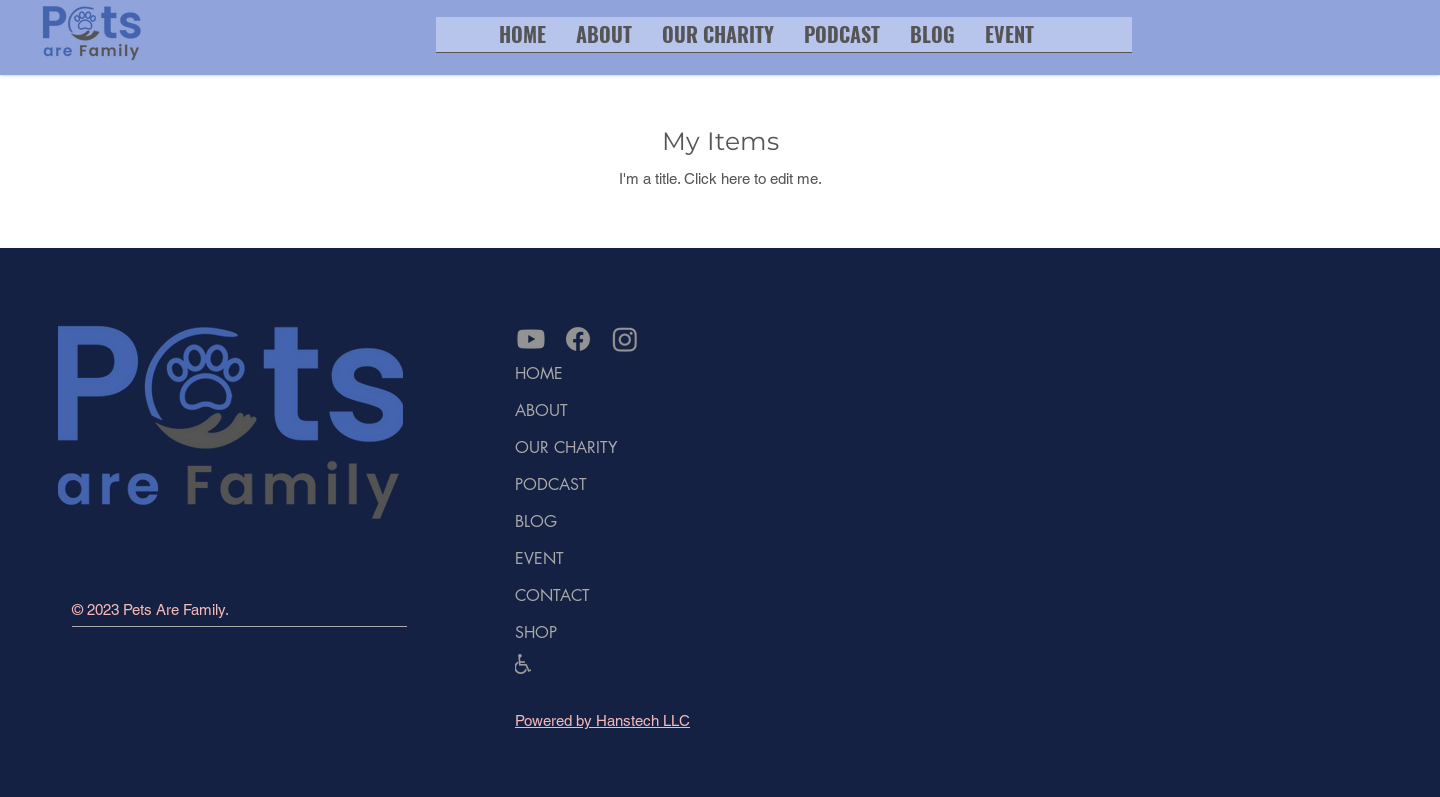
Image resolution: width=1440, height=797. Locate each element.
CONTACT (552, 595)
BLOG (536, 521)
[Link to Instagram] (625, 339)
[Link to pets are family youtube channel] (531, 339)
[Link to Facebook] (578, 339)
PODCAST (551, 484)
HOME (539, 373)
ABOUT (541, 410)
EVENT (539, 558)
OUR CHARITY (566, 447)
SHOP (536, 632)
